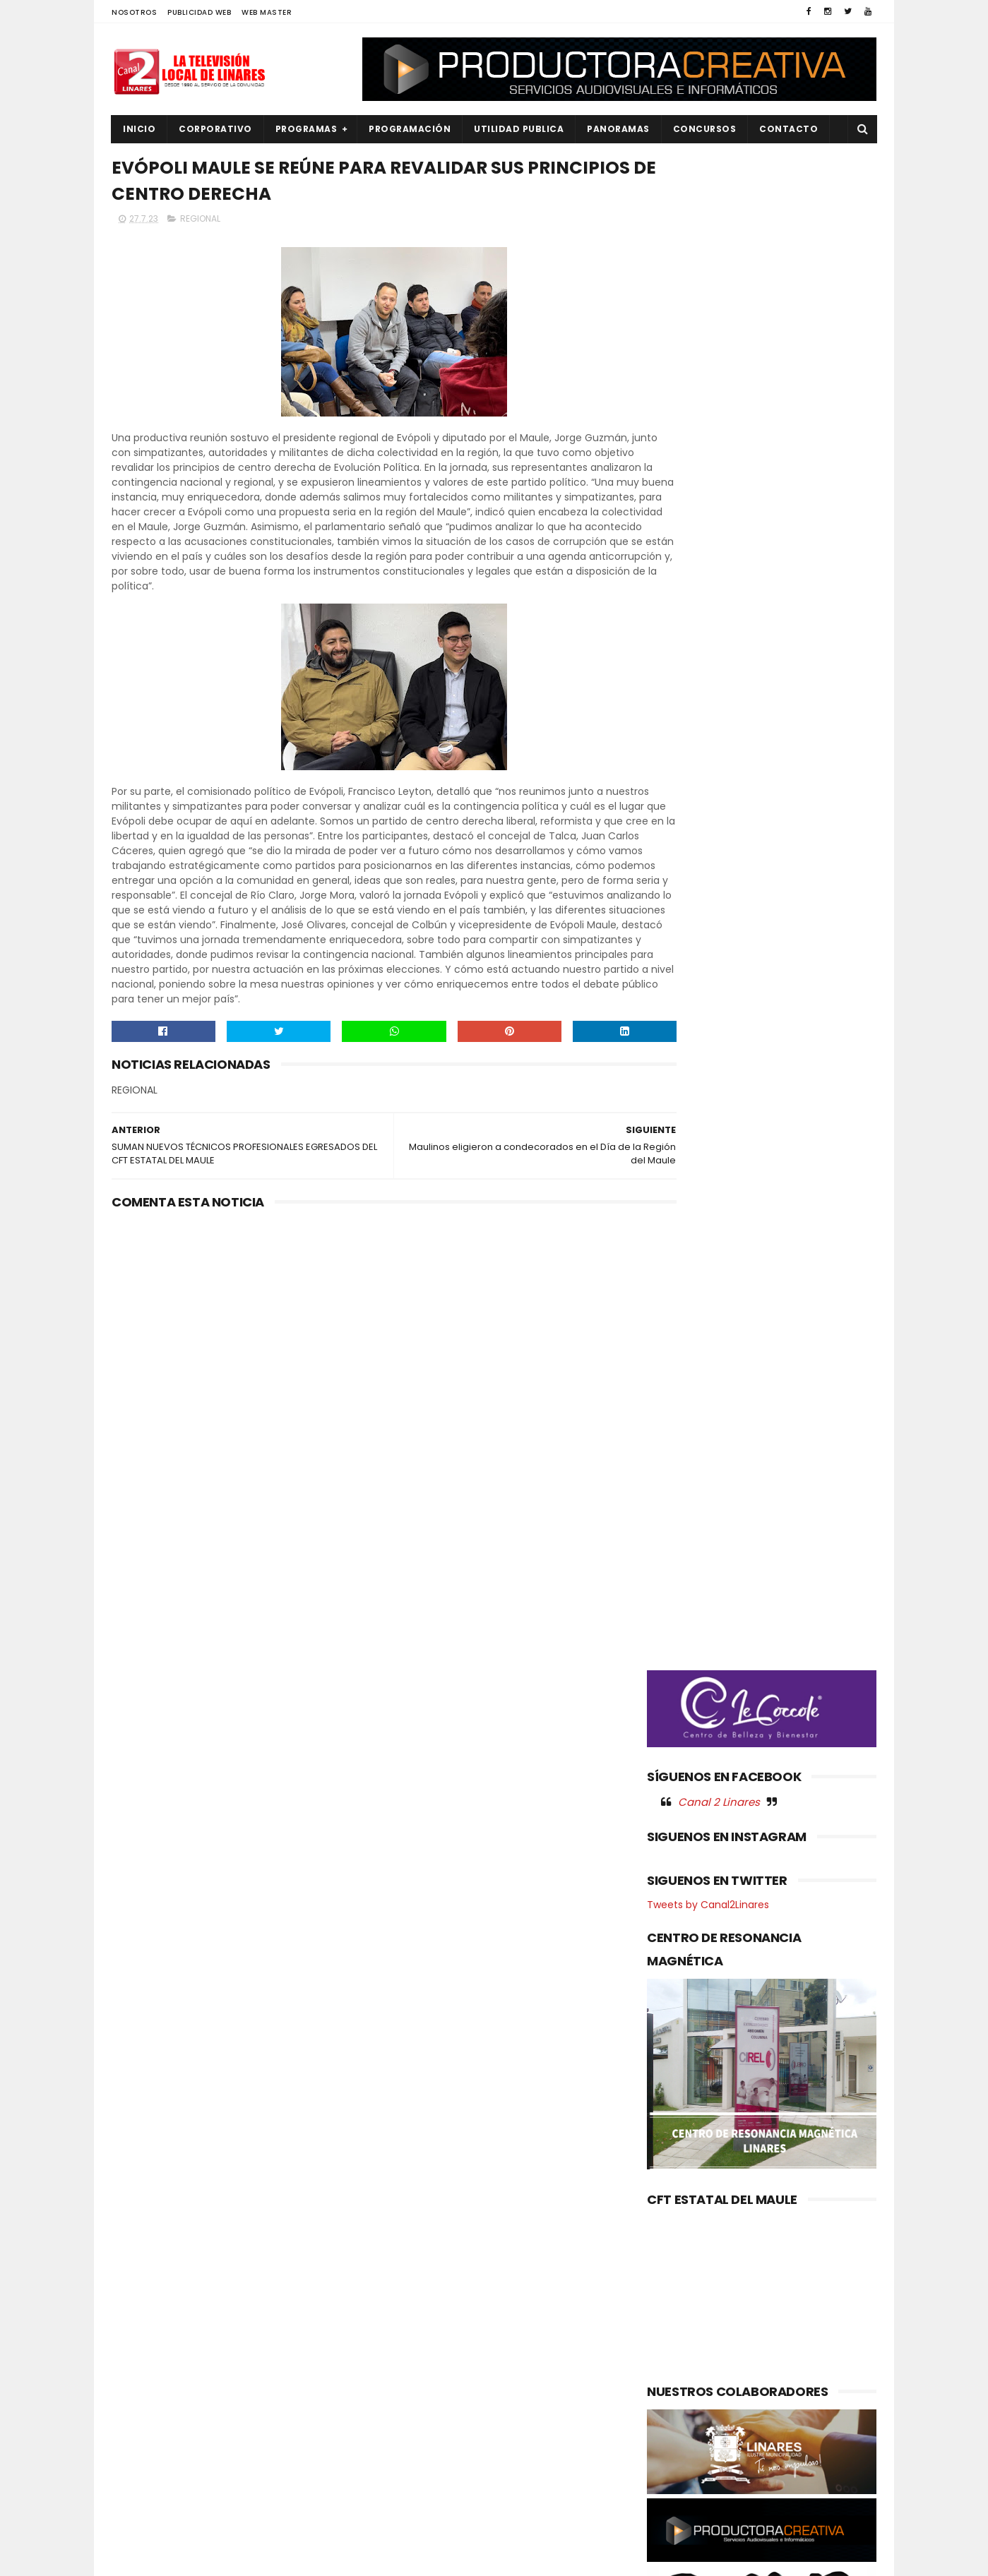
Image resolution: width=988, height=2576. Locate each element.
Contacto (788, 129)
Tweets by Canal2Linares (708, 844)
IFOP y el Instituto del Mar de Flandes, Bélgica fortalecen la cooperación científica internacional (523, 2376)
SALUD (135, 2497)
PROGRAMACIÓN (410, 129)
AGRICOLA (143, 2259)
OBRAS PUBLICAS (157, 2402)
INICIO (139, 129)
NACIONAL (143, 2378)
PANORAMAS (618, 129)
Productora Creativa (492, 2558)
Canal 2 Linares (719, 740)
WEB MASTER (267, 12)
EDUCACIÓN (147, 2330)
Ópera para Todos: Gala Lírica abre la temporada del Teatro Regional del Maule (525, 2304)
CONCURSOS (705, 129)
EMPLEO (137, 2354)
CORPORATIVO (215, 129)
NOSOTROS (134, 12)
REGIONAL (200, 223)
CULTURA (141, 2283)
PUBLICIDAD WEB (199, 12)
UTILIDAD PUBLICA (519, 129)
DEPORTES (143, 2306)
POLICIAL (140, 2425)
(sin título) (399, 2260)
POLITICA (141, 2449)
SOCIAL (137, 2521)
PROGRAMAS (306, 129)
